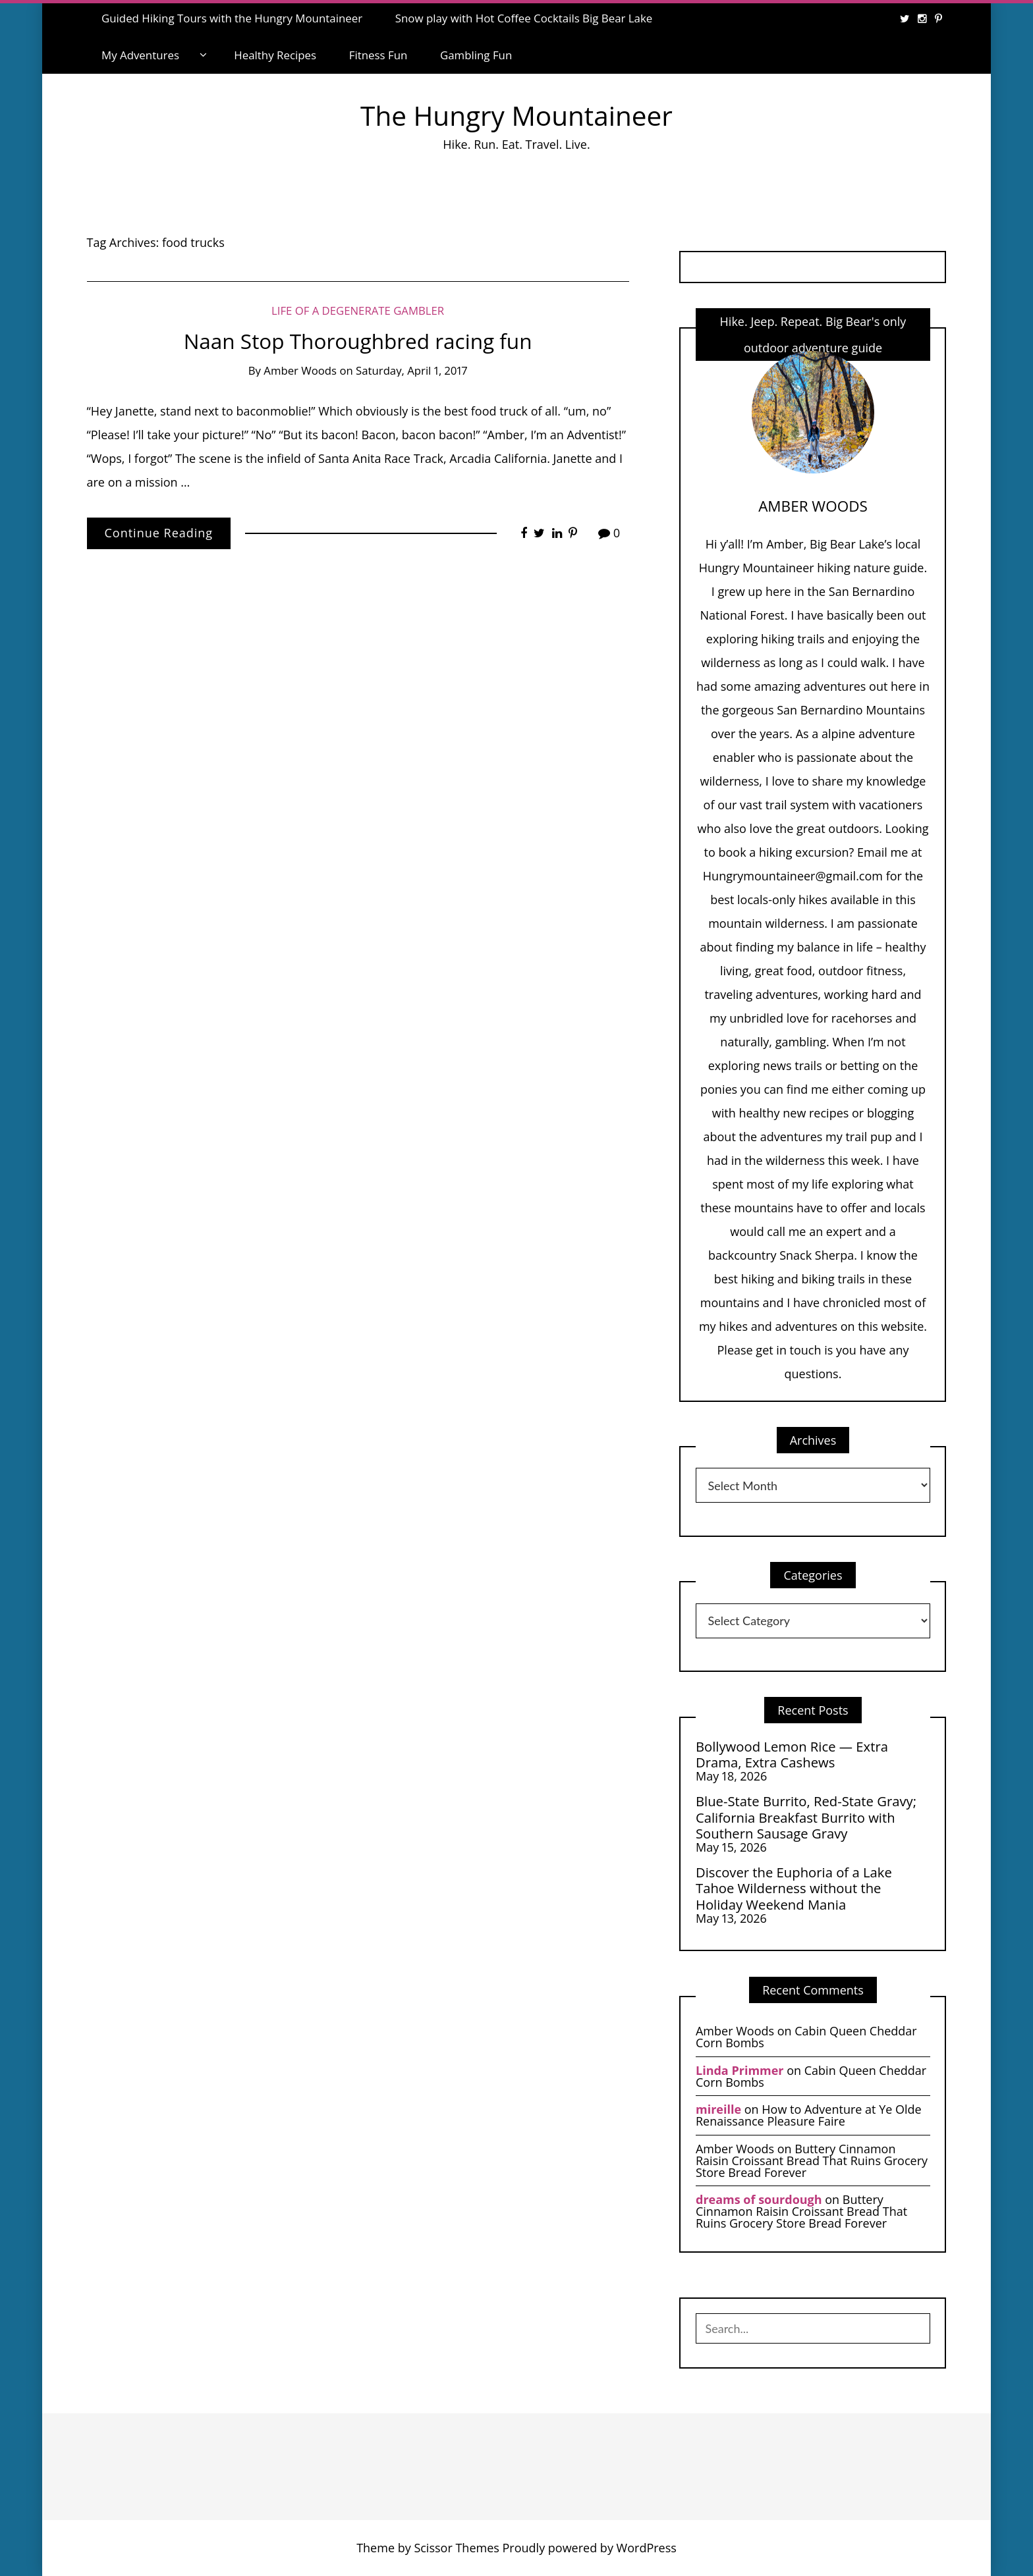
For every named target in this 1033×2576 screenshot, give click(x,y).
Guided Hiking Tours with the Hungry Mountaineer (231, 18)
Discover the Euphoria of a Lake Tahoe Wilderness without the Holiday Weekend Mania (794, 1888)
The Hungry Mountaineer (516, 115)
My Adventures (140, 55)
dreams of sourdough (759, 2199)
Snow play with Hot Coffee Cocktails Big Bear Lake (524, 18)
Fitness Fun (378, 55)
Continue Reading (159, 533)
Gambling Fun (476, 55)
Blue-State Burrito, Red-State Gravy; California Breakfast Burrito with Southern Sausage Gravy (806, 1817)
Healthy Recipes (275, 55)
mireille (718, 2109)
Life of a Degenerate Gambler (357, 310)
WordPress (647, 2548)
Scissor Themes (456, 2548)
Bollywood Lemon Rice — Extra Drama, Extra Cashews (792, 1754)
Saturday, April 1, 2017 (411, 370)
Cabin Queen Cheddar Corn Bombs (806, 2037)
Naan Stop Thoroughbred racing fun (358, 341)
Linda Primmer (740, 2070)
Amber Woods (300, 370)
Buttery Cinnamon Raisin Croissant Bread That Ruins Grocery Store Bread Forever (812, 2160)
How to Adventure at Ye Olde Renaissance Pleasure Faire (809, 2115)
